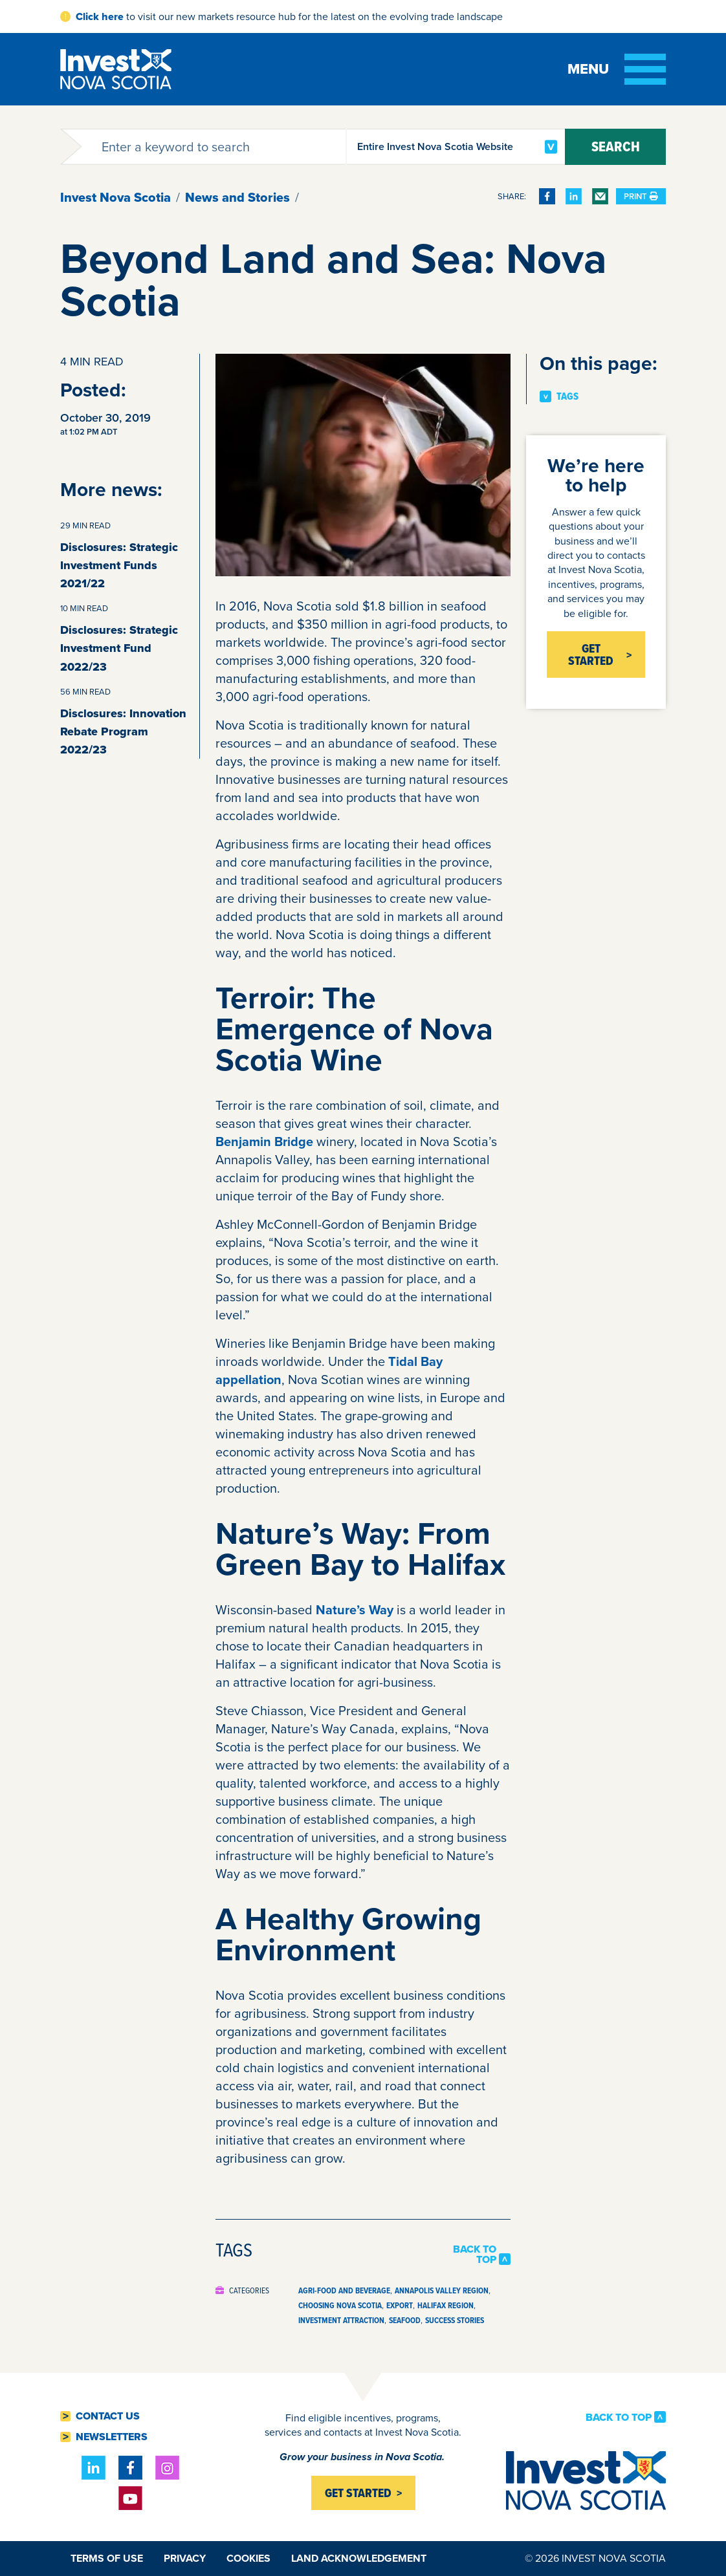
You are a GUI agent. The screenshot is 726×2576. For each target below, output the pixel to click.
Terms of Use (107, 2558)
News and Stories (237, 197)
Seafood (405, 2320)
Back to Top (474, 2254)
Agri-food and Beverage (344, 2290)
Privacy (185, 2558)
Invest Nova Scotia (115, 197)
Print (641, 196)
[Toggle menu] (616, 69)
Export (399, 2305)
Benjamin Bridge (264, 1141)
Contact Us (108, 2416)
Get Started (590, 654)
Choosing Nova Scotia (340, 2305)
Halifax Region (445, 2305)
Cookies (248, 2558)
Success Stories (454, 2320)
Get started (358, 2493)
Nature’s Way (354, 1609)
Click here (100, 16)
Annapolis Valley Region (442, 2290)
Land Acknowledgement (358, 2558)
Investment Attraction (341, 2320)
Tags (567, 396)
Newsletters (112, 2437)
